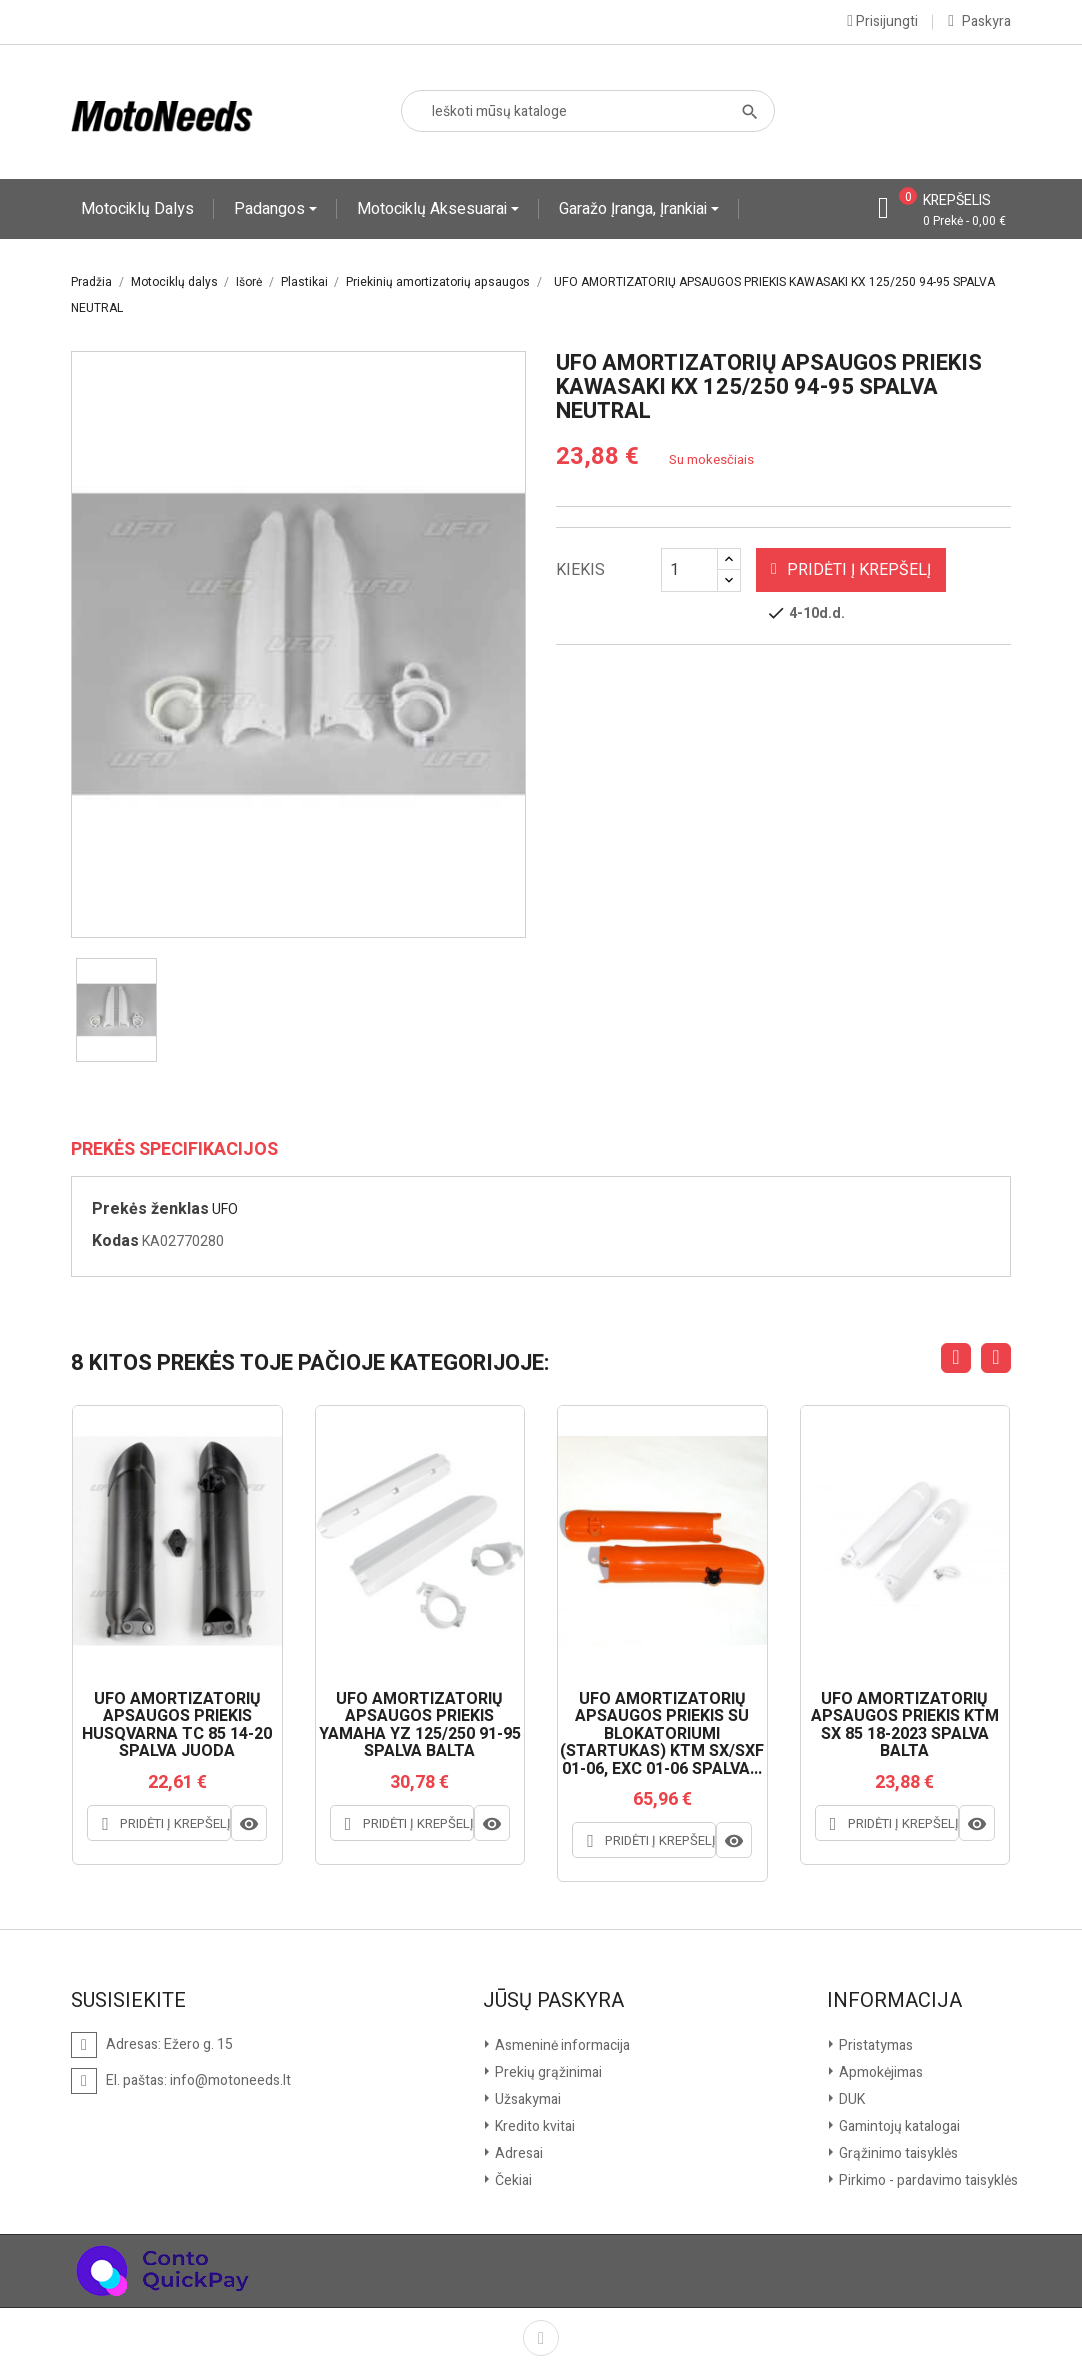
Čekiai (512, 2180)
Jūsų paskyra (553, 2001)
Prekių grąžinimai (547, 2072)
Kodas (115, 1241)
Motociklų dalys (137, 209)
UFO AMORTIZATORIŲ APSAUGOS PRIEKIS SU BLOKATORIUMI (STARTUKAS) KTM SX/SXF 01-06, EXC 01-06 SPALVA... (662, 1735)
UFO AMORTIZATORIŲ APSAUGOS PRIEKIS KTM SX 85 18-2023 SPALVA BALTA (905, 1726)
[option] (116, 1010)
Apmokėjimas (879, 2072)
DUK (850, 2099)
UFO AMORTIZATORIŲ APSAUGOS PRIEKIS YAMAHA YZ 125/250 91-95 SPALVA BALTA (420, 1726)
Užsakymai (526, 2099)
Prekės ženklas (150, 1209)
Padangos (271, 209)
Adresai (517, 2153)
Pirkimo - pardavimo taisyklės (927, 2180)
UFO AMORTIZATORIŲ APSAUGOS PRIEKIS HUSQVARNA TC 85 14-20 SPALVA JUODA (177, 1726)
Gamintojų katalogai (898, 2126)
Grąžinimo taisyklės (897, 2153)
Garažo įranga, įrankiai (635, 209)
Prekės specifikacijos (174, 1150)
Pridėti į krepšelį (851, 570)
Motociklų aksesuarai (434, 209)
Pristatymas (874, 2045)
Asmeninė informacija (561, 2045)
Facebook (541, 2338)
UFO (225, 1209)
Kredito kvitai (533, 2126)
